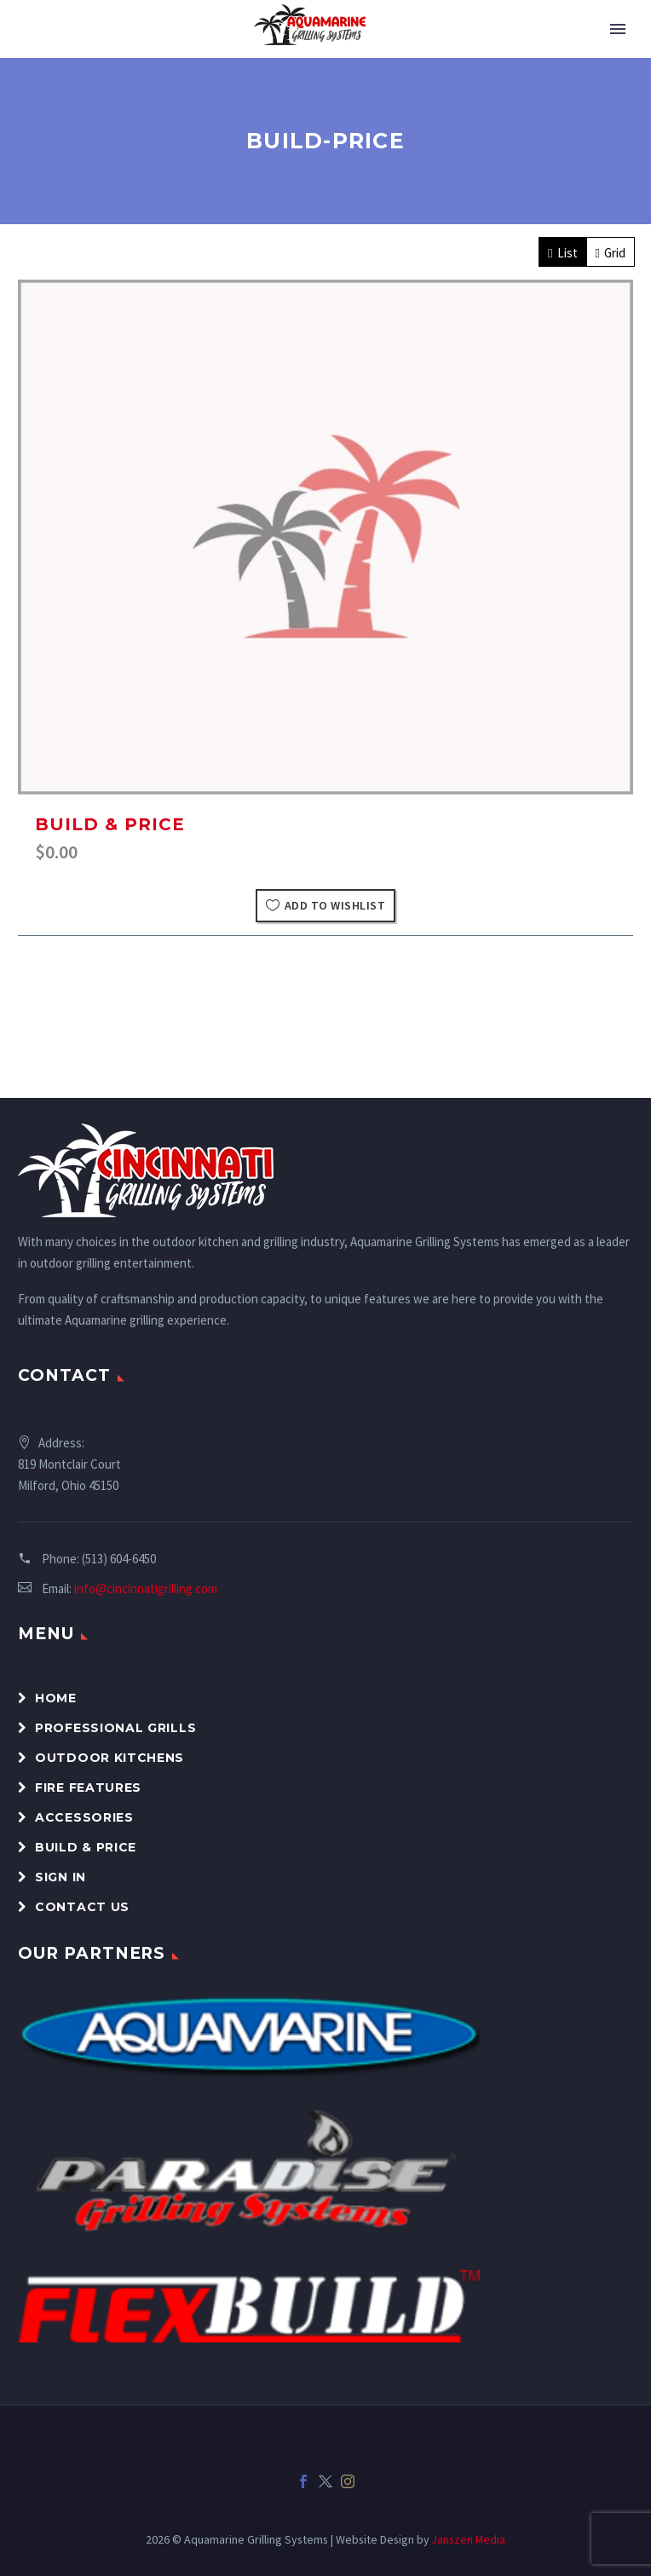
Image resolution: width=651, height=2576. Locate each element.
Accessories (84, 1817)
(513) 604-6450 (119, 1559)
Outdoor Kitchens (109, 1757)
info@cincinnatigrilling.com (145, 1588)
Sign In (60, 1877)
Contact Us (82, 1907)
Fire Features (88, 1787)
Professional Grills (115, 1728)
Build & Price (110, 824)
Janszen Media (468, 2539)
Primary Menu (617, 29)
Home (56, 1698)
